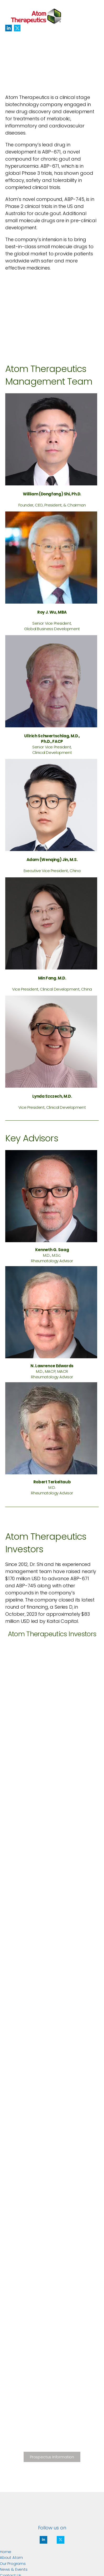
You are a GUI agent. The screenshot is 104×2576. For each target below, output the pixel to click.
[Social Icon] (8, 28)
